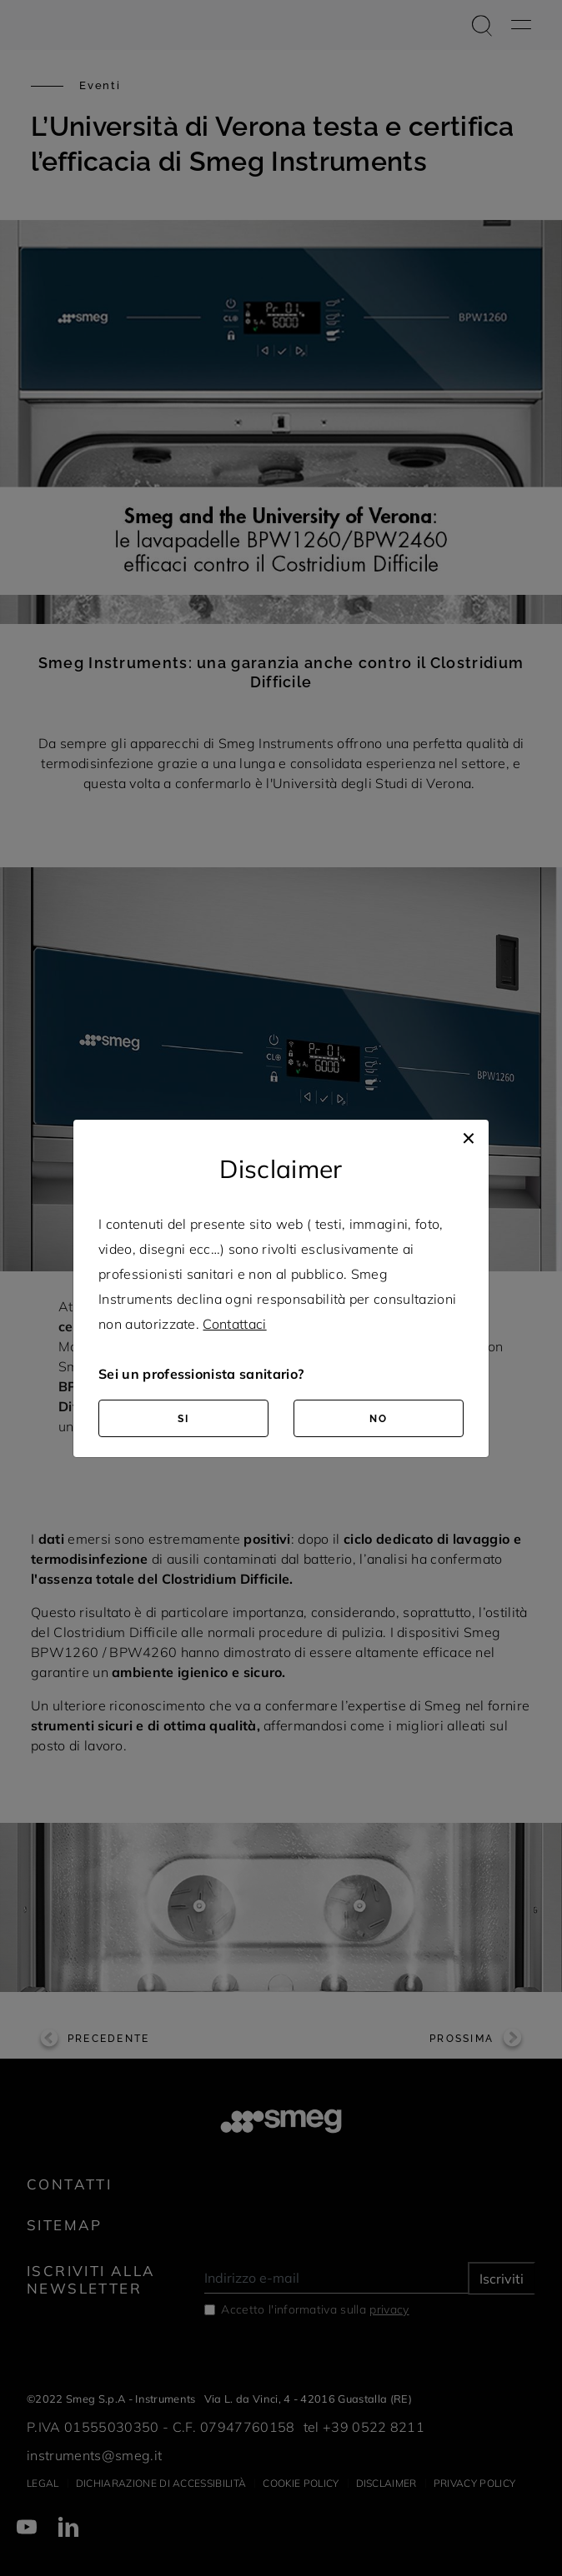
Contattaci (234, 1323)
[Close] (469, 1136)
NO (378, 1419)
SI (183, 1419)
